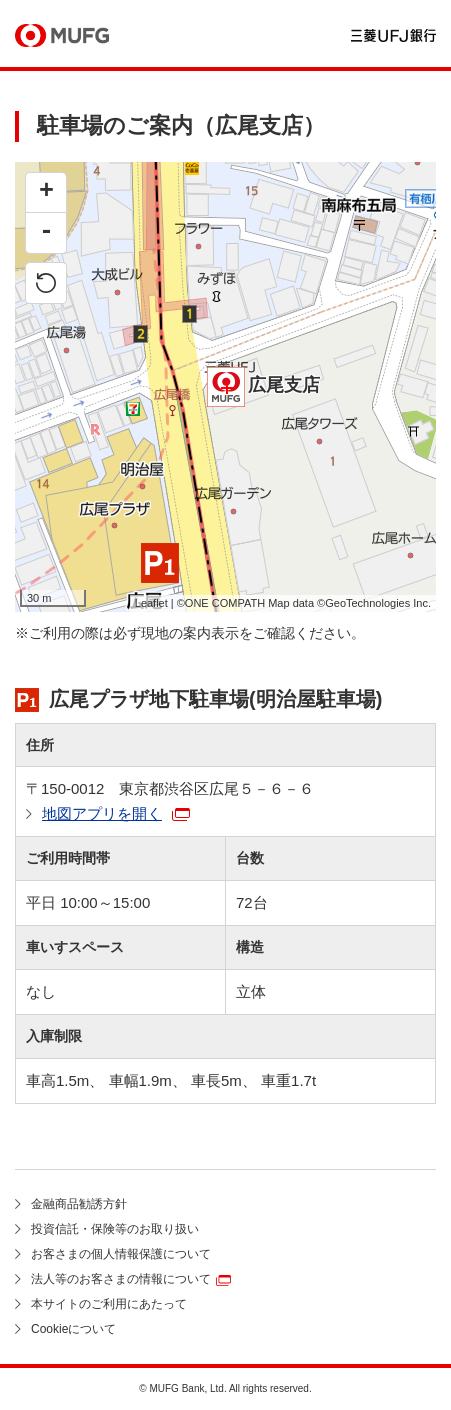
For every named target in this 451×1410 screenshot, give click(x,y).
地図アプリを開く (102, 813)
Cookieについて (73, 1329)
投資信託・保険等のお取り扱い (115, 1229)
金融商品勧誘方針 (79, 1204)
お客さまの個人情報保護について (121, 1254)
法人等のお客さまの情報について (121, 1279)
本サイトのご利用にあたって (109, 1304)
